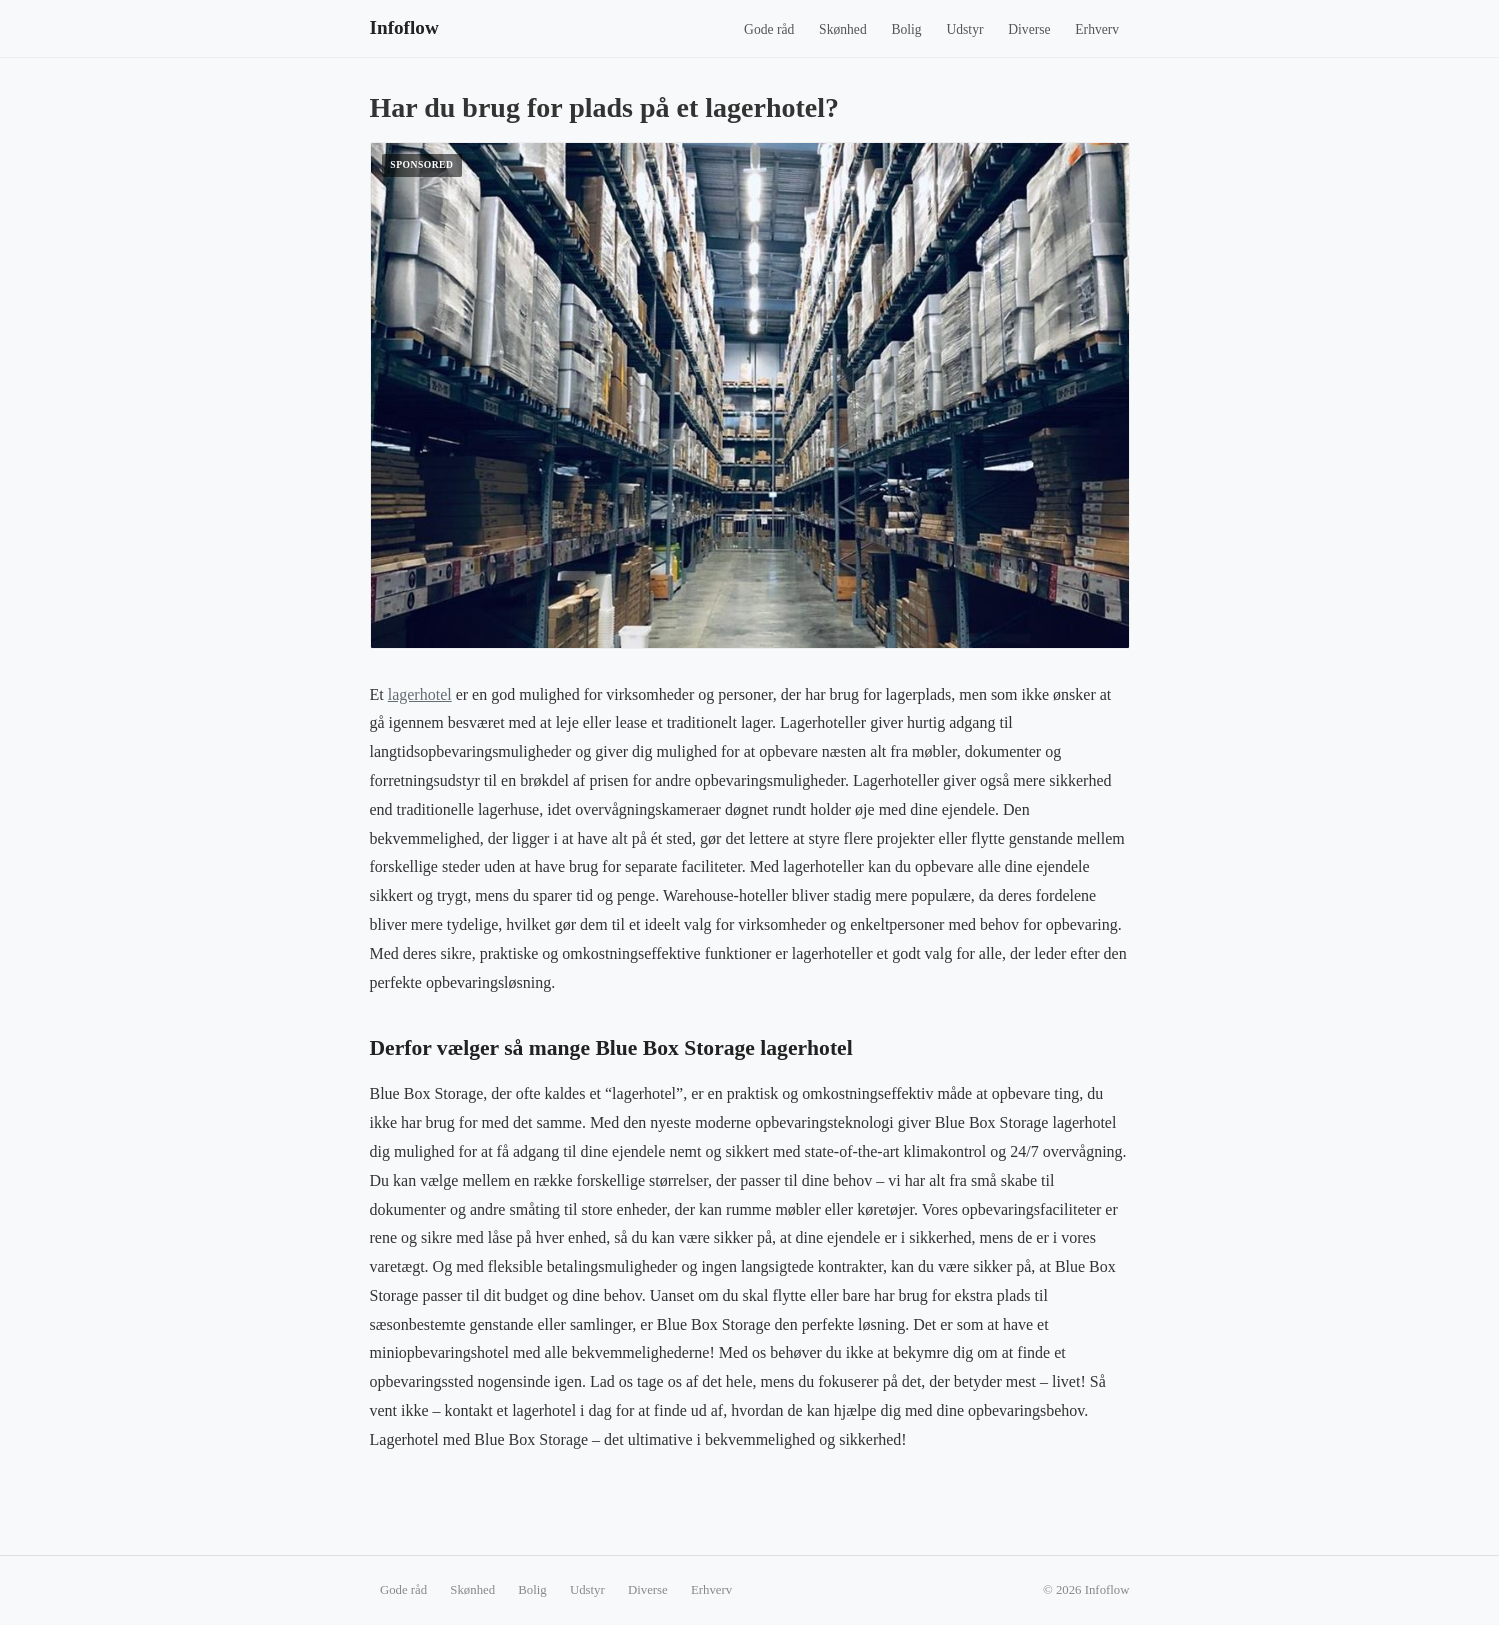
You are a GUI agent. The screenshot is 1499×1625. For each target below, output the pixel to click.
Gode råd (769, 29)
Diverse (1029, 29)
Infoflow (404, 27)
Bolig (906, 29)
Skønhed (843, 29)
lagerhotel (420, 694)
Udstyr (964, 29)
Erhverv (1097, 29)
